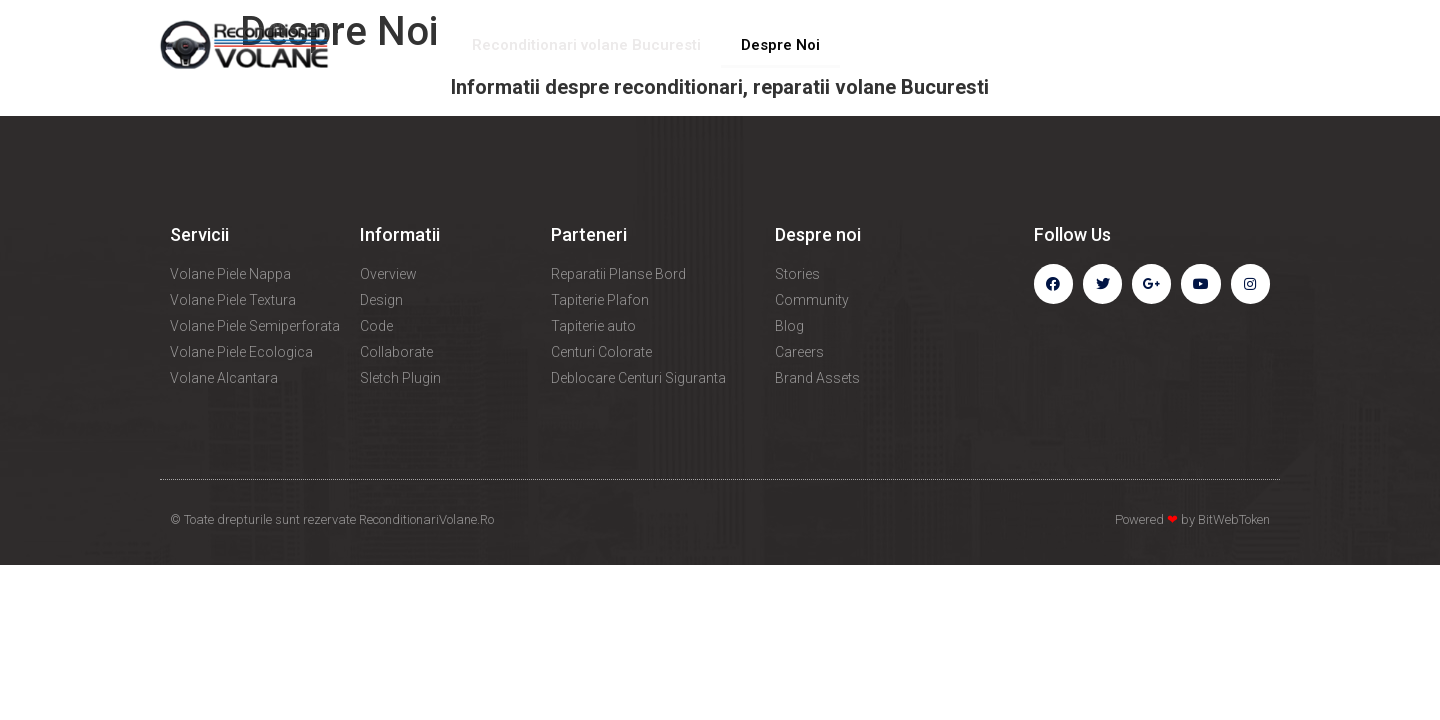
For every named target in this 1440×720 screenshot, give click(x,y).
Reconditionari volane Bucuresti (586, 45)
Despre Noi (780, 45)
